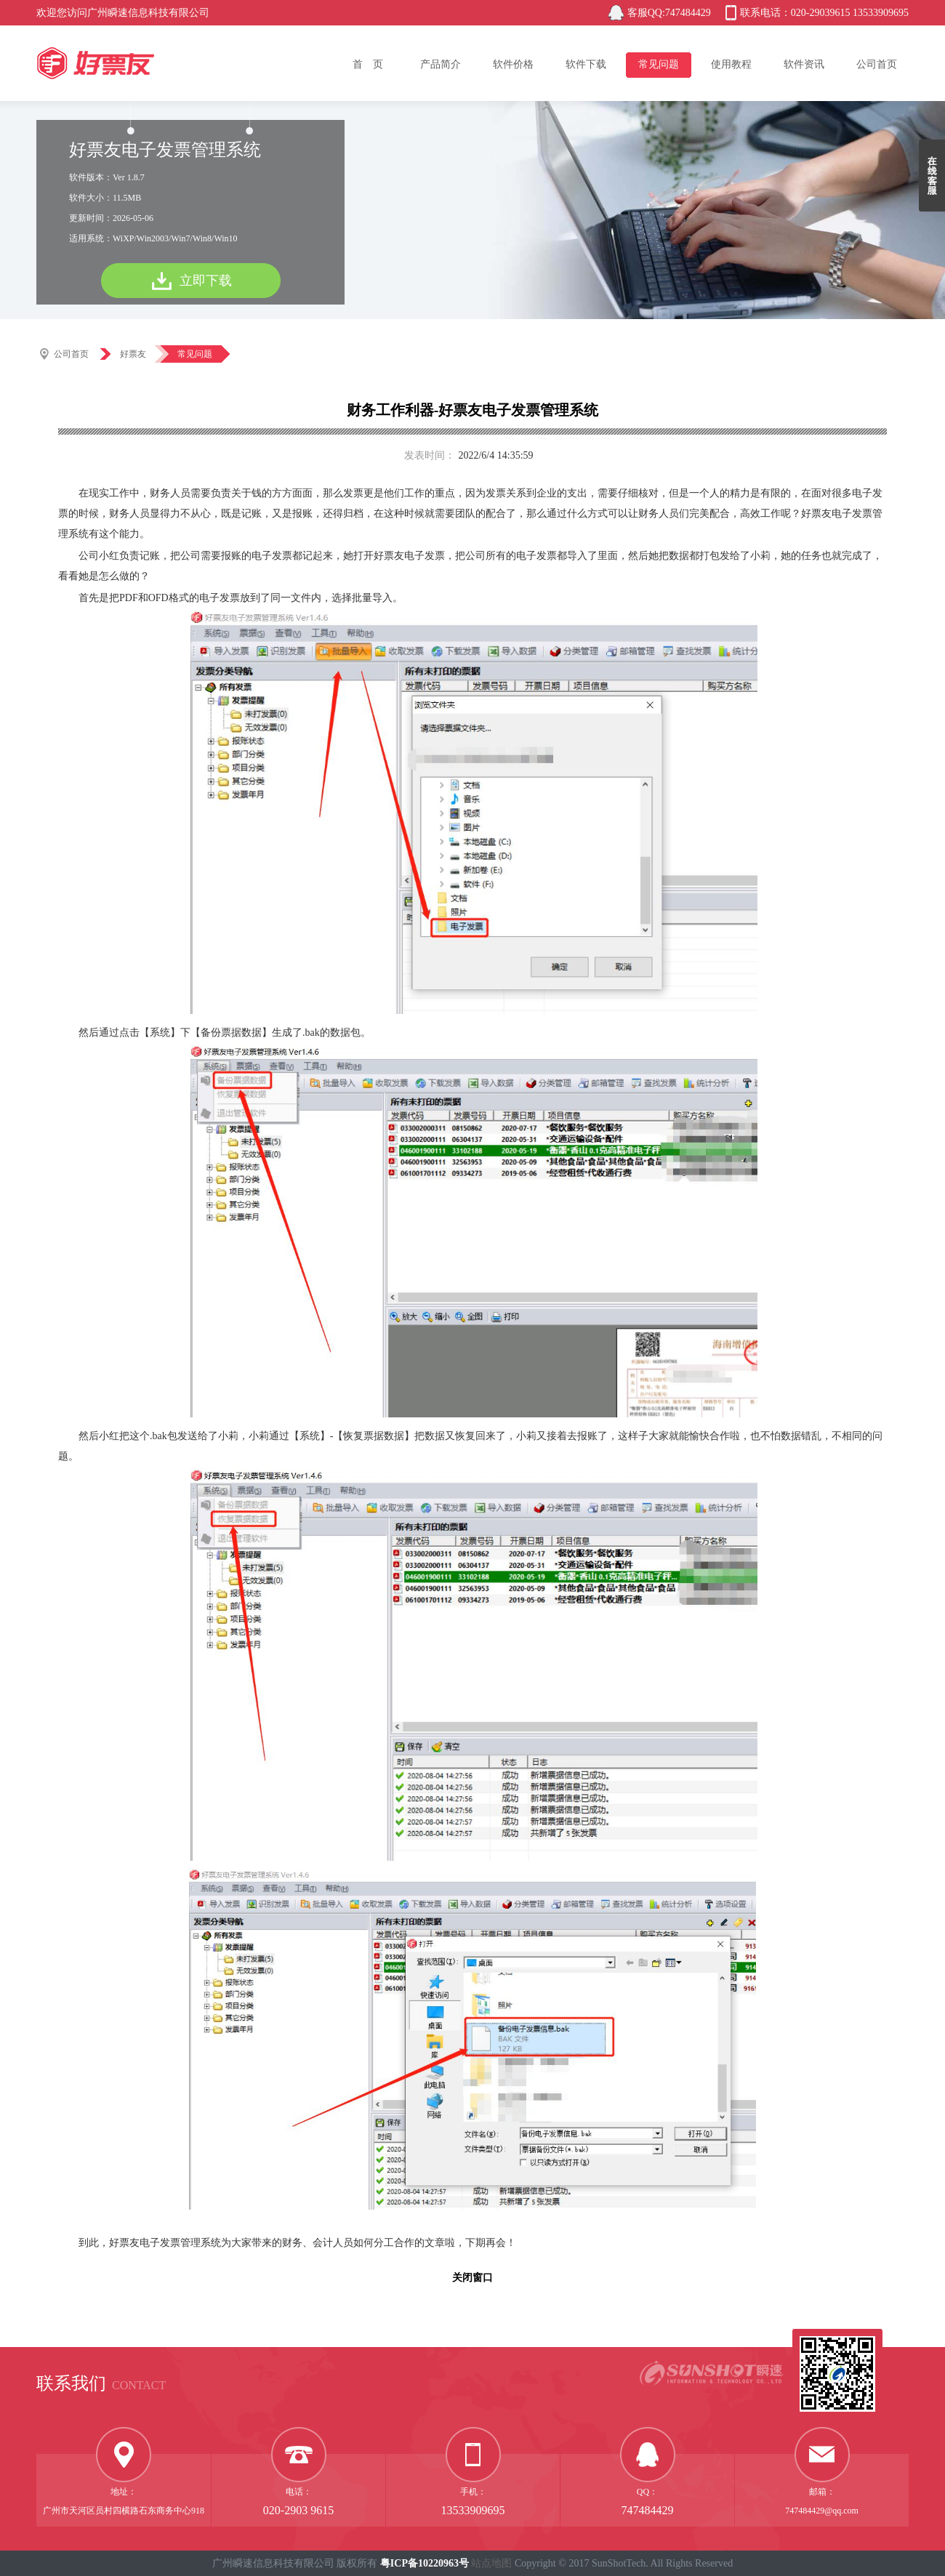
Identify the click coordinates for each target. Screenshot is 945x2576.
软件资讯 (804, 64)
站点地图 (491, 2563)
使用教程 (731, 64)
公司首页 (876, 64)
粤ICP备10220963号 (424, 2563)
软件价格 (513, 64)
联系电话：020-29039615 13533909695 (824, 12)
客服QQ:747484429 (669, 12)
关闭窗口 (472, 2277)
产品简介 (440, 64)
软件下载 (586, 64)
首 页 (368, 64)
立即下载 (206, 280)
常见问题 (658, 64)
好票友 (133, 354)
